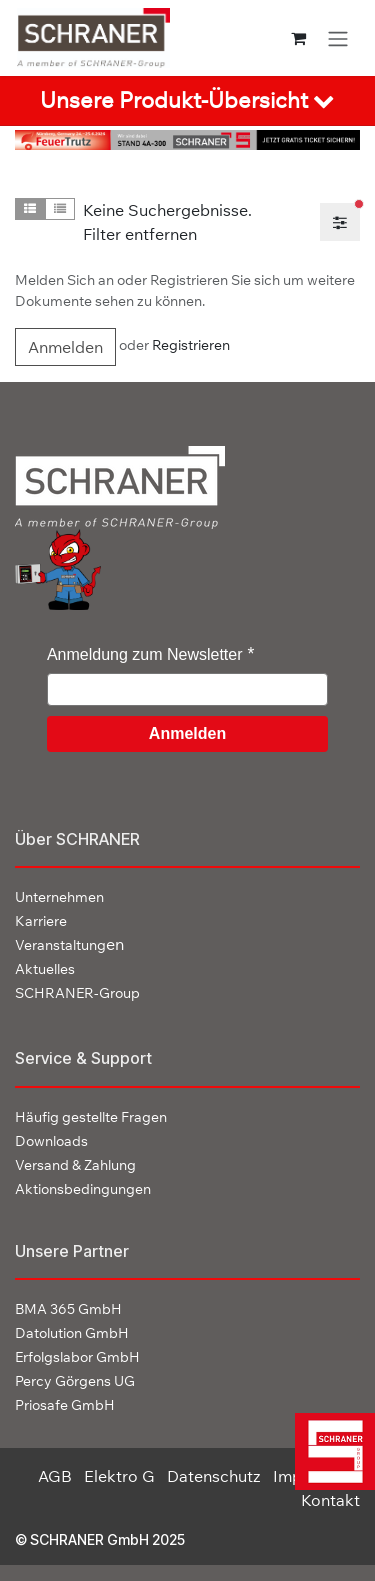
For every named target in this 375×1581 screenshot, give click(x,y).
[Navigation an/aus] (338, 38)
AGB (55, 1476)
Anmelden (65, 347)
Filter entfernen (140, 234)
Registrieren (191, 346)
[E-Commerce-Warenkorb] (298, 38)
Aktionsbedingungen (83, 1189)
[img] (329, 1451)
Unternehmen (59, 897)
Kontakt (330, 1500)
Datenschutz (214, 1476)
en (69, 944)
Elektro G (119, 1476)
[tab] (187, 101)
